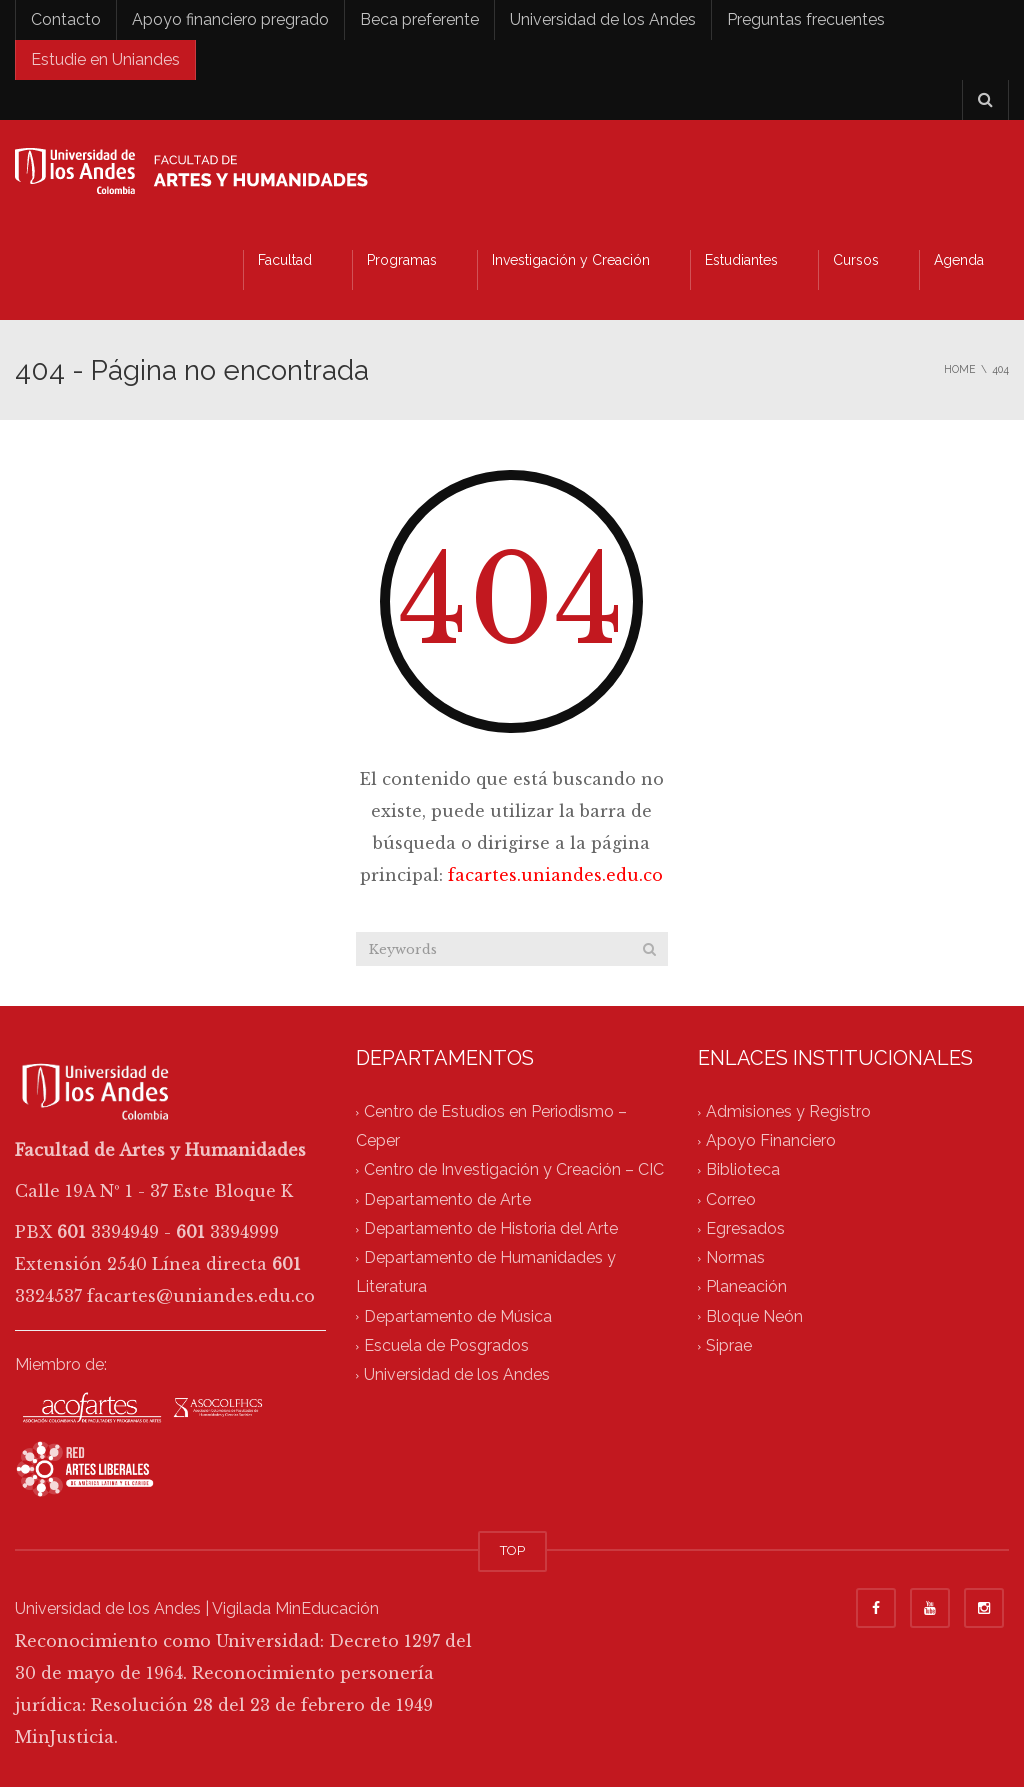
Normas (735, 1258)
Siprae (729, 1345)
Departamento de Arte (447, 1199)
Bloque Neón (754, 1316)
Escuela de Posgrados (446, 1345)
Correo (731, 1199)
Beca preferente (419, 19)
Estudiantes (741, 260)
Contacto (66, 19)
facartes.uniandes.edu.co (555, 875)
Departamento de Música (458, 1316)
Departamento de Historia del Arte (491, 1228)
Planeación (746, 1287)
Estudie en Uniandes (105, 59)
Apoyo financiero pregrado (230, 19)
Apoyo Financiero (771, 1141)
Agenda (959, 260)
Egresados (745, 1228)
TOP (512, 1550)
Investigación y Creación (571, 260)
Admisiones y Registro (788, 1111)
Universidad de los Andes (603, 19)
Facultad (285, 260)
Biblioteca (743, 1170)
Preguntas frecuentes (806, 19)
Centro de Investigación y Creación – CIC (514, 1170)
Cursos (856, 260)
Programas (402, 260)
